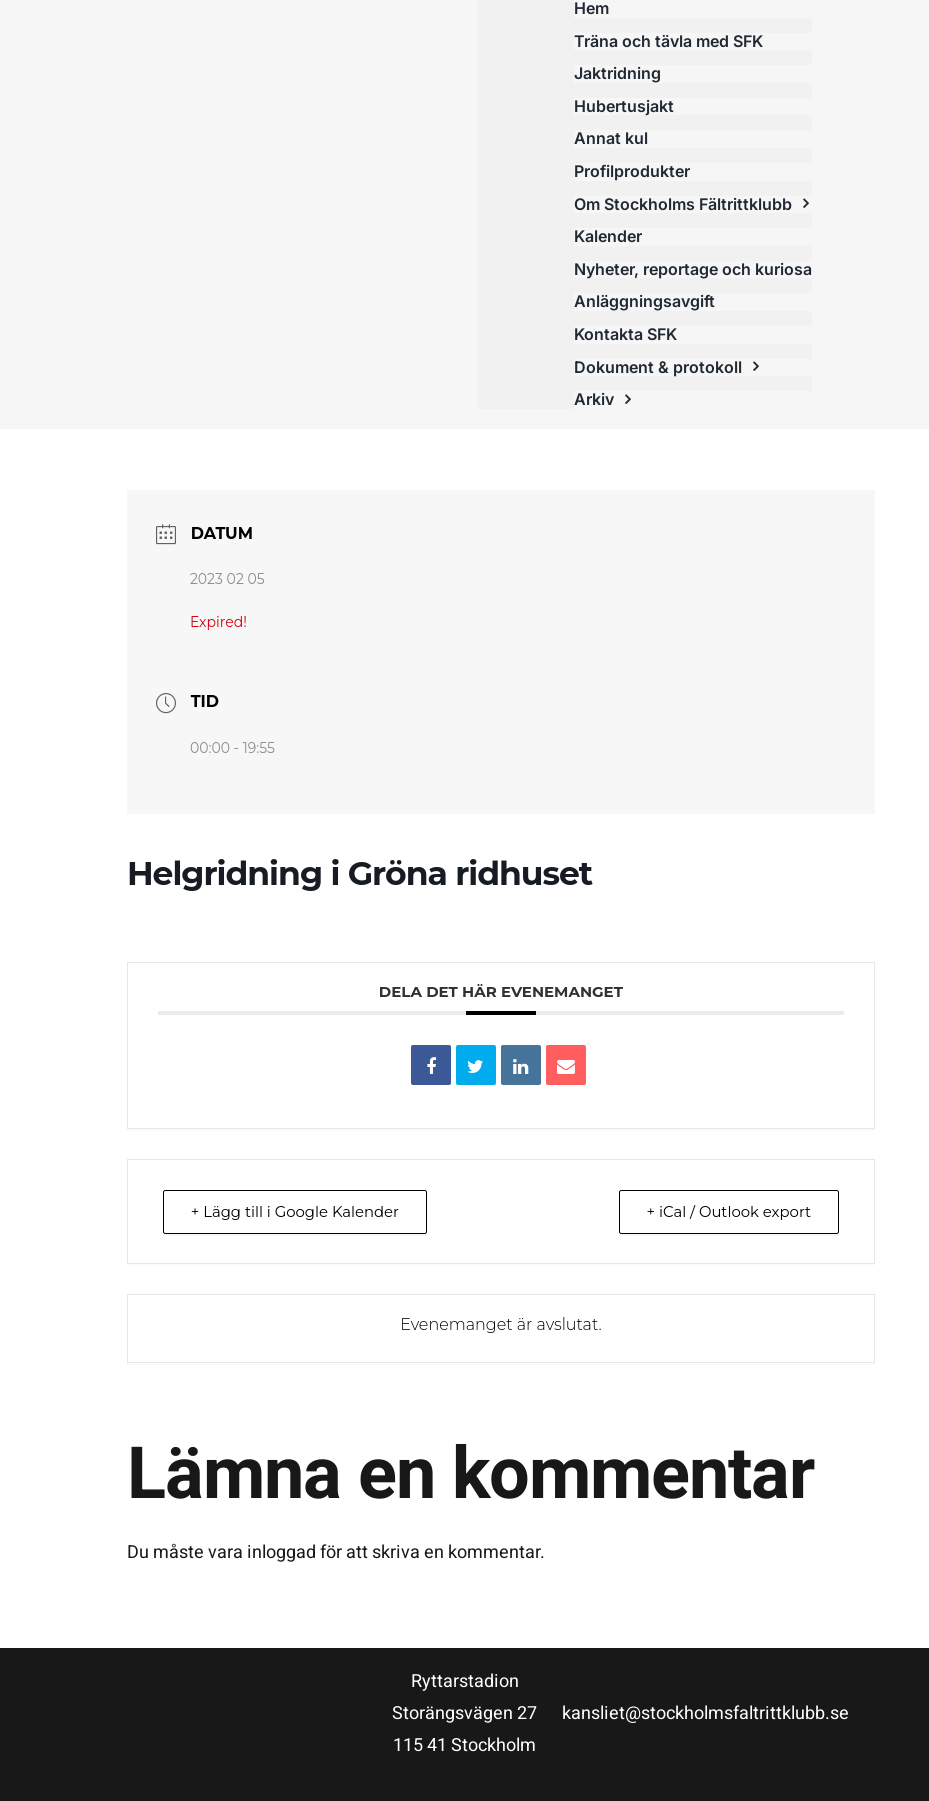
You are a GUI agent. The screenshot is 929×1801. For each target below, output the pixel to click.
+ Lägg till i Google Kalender (297, 1211)
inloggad (281, 1552)
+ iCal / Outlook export (727, 1211)
